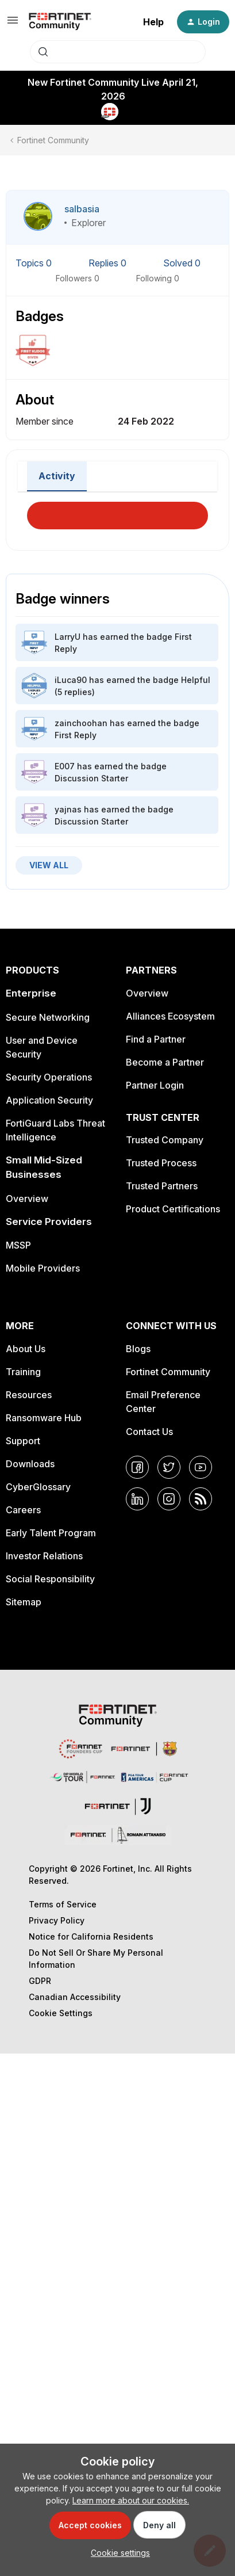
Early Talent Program (51, 1533)
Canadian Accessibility (75, 1997)
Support (23, 1441)
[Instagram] (168, 1498)
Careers (23, 1510)
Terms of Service (63, 1904)
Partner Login (155, 1085)
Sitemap (23, 1602)
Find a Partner (156, 1039)
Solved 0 (182, 263)
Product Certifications (173, 1209)
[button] (13, 24)
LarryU (67, 637)
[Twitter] (168, 1467)
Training (23, 1371)
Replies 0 (108, 263)
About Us (25, 1348)
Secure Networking (48, 1017)
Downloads (30, 1464)
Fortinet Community (53, 140)
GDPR (40, 1981)
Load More (118, 512)
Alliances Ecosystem (170, 1016)
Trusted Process (161, 1163)
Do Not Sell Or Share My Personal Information (96, 1959)
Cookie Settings (61, 2013)
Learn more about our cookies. (130, 2500)
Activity (56, 476)
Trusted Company (164, 1140)
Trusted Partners (162, 1186)
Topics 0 (35, 263)
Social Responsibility (50, 1579)
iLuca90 (71, 680)
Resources (29, 1394)
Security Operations (49, 1077)
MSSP (18, 1245)
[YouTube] (200, 1467)
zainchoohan (81, 723)
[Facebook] (137, 1467)
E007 (65, 766)
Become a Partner (165, 1062)
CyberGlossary (38, 1487)
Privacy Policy (56, 1920)
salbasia (81, 209)
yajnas (68, 809)
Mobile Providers (43, 1268)
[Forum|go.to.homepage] (60, 22)
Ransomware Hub (44, 1418)
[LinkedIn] (137, 1498)
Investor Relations (44, 1556)
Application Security (49, 1100)
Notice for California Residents (91, 1936)
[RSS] (200, 1498)
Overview (27, 1198)
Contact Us (149, 1431)
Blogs (138, 1348)
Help (153, 22)
